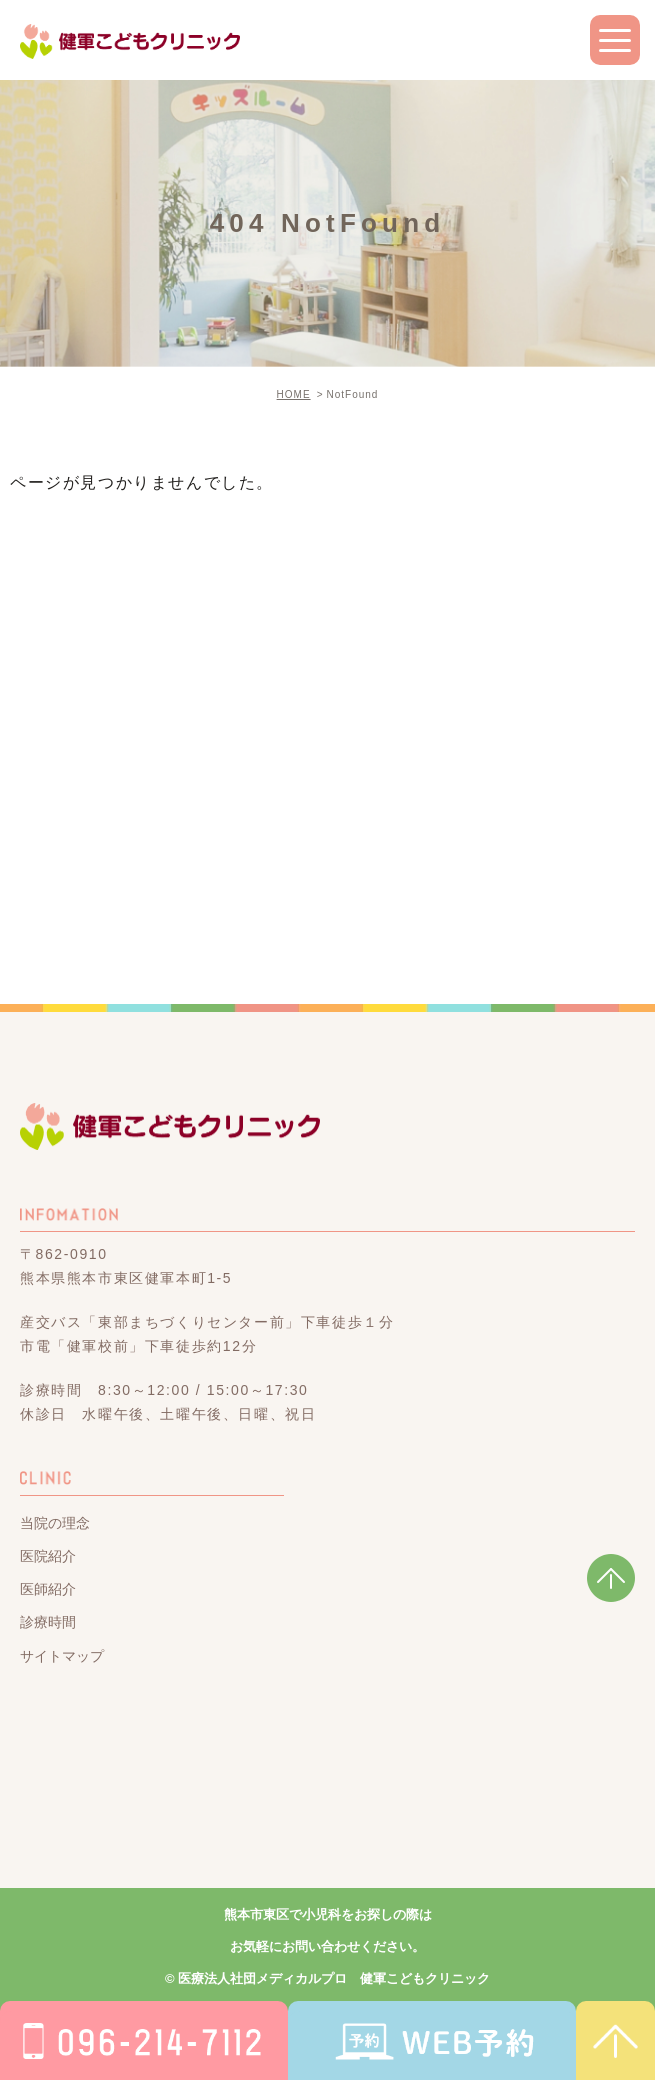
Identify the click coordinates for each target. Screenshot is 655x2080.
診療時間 (48, 1623)
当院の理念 (55, 1523)
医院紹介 (48, 1556)
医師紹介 (48, 1589)
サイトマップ (62, 1656)
